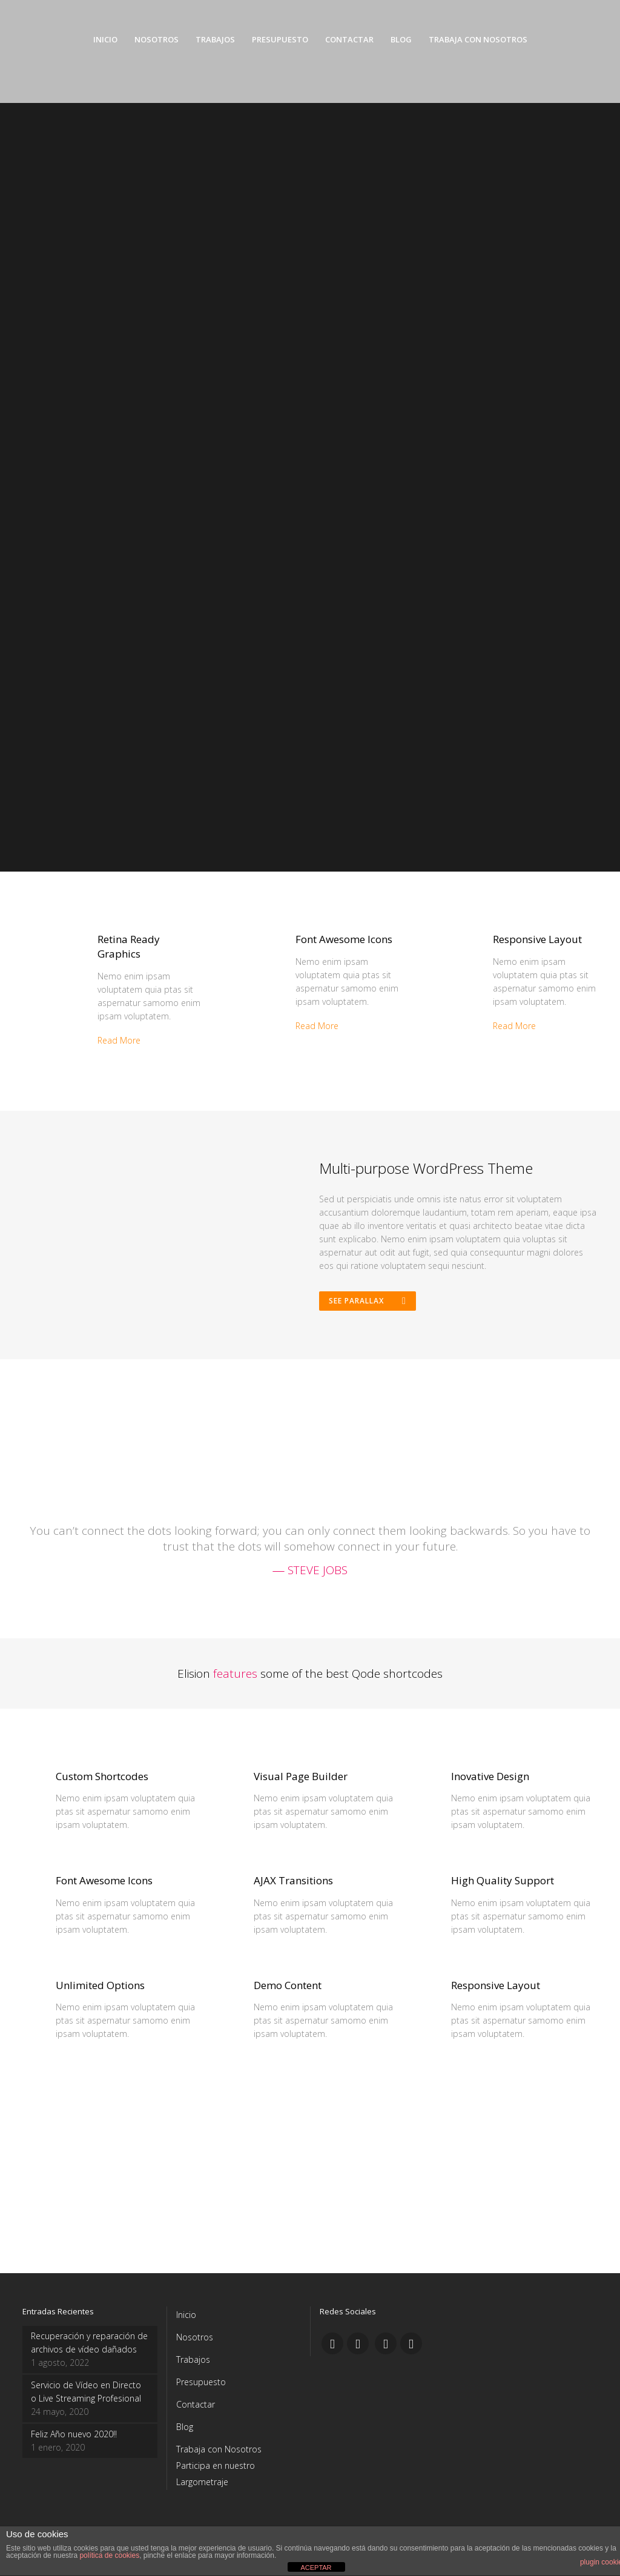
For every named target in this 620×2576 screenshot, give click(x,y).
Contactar (195, 2408)
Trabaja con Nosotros (219, 2453)
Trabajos (193, 2363)
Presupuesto (201, 2386)
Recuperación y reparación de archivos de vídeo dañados (89, 2346)
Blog (184, 2431)
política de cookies (109, 2555)
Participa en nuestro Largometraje (215, 2478)
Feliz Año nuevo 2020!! (74, 2438)
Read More (118, 1040)
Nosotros (194, 2341)
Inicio (186, 2319)
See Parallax (368, 1303)
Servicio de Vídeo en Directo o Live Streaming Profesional (86, 2395)
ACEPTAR (315, 2567)
